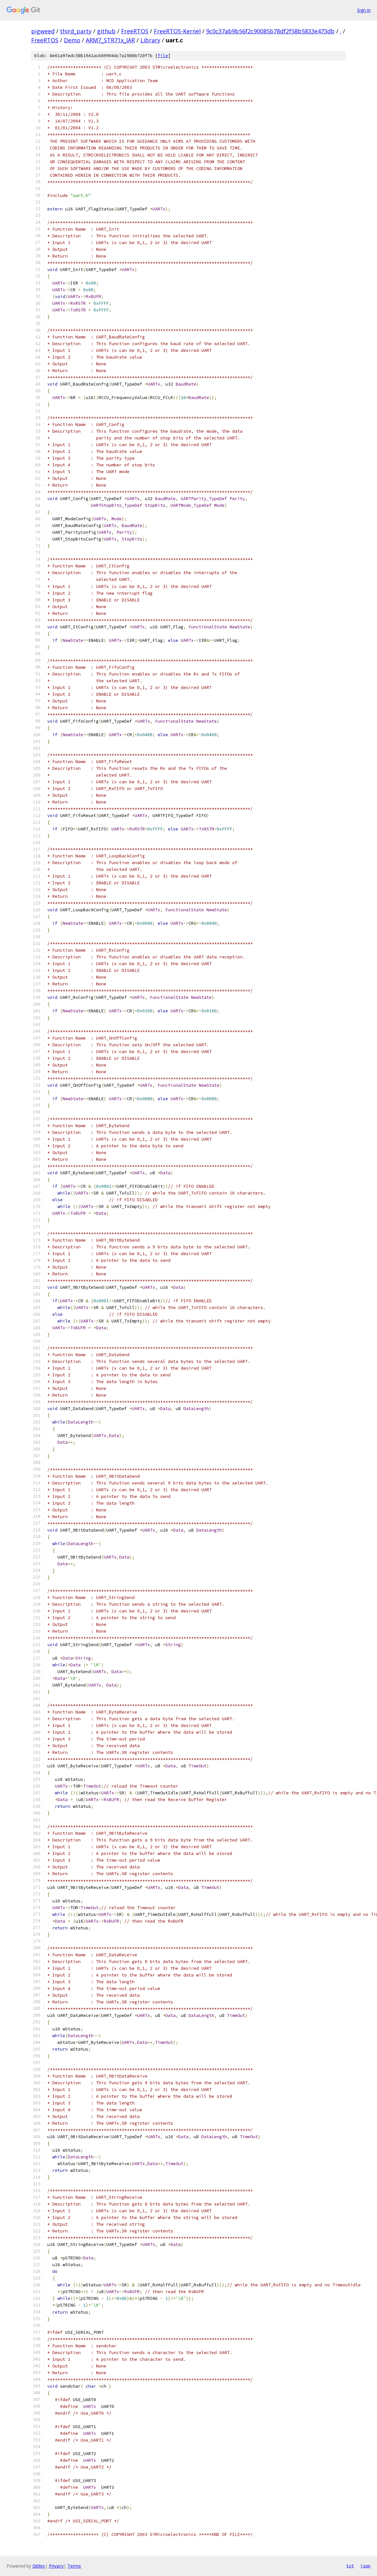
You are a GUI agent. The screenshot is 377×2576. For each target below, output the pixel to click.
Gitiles (38, 2566)
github (106, 31)
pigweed (43, 31)
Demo (72, 40)
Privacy (56, 2566)
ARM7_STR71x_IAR (110, 40)
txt (350, 2566)
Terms (74, 2566)
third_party (76, 31)
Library (150, 40)
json (365, 2566)
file (163, 55)
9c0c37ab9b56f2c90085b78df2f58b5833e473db (270, 31)
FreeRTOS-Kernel (177, 31)
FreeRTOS (134, 31)
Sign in (364, 10)
